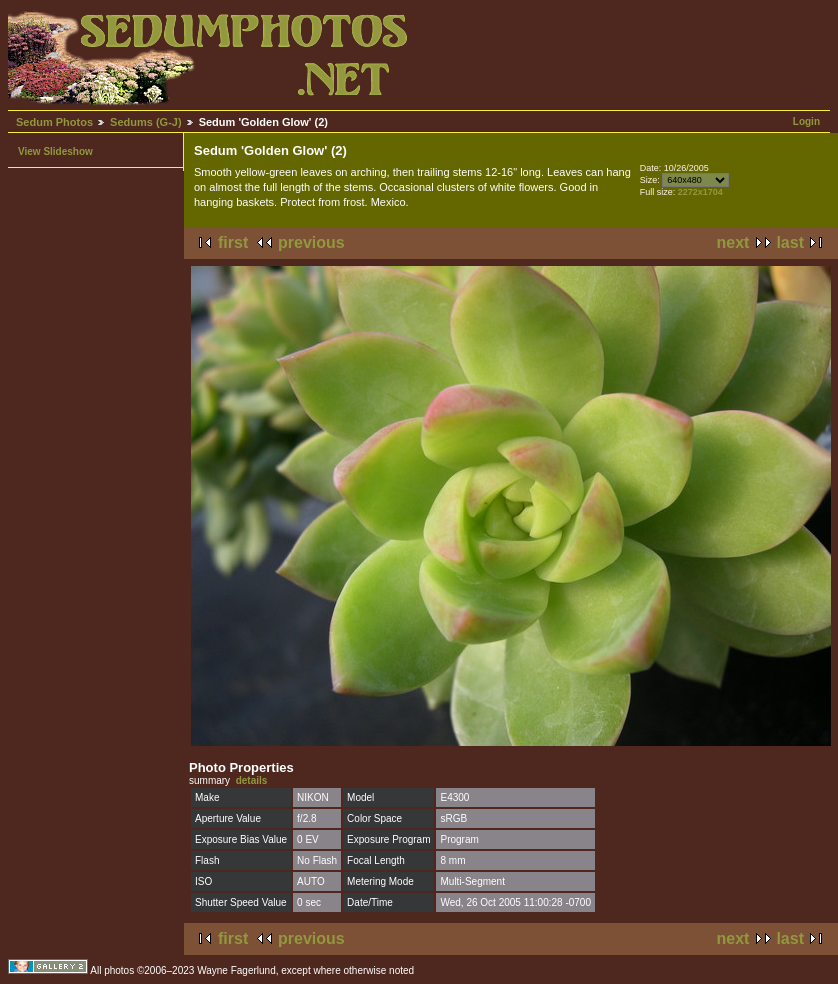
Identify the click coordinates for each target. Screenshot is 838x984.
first (233, 242)
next (733, 242)
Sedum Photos (54, 122)
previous (311, 242)
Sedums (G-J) (146, 122)
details (252, 780)
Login (806, 121)
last (790, 242)
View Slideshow (55, 151)
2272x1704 (700, 192)
